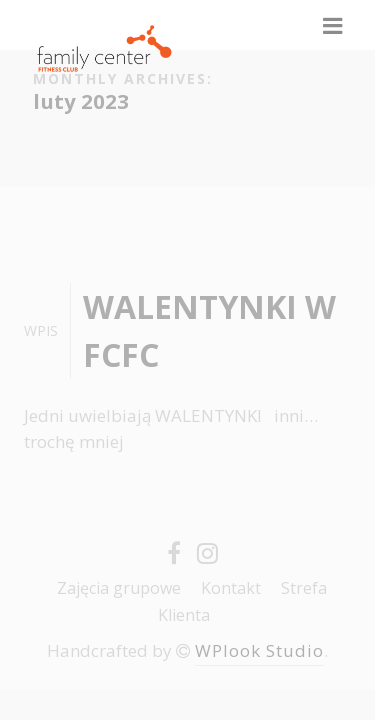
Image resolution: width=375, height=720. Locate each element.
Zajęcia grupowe (119, 588)
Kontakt (231, 588)
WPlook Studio (259, 650)
